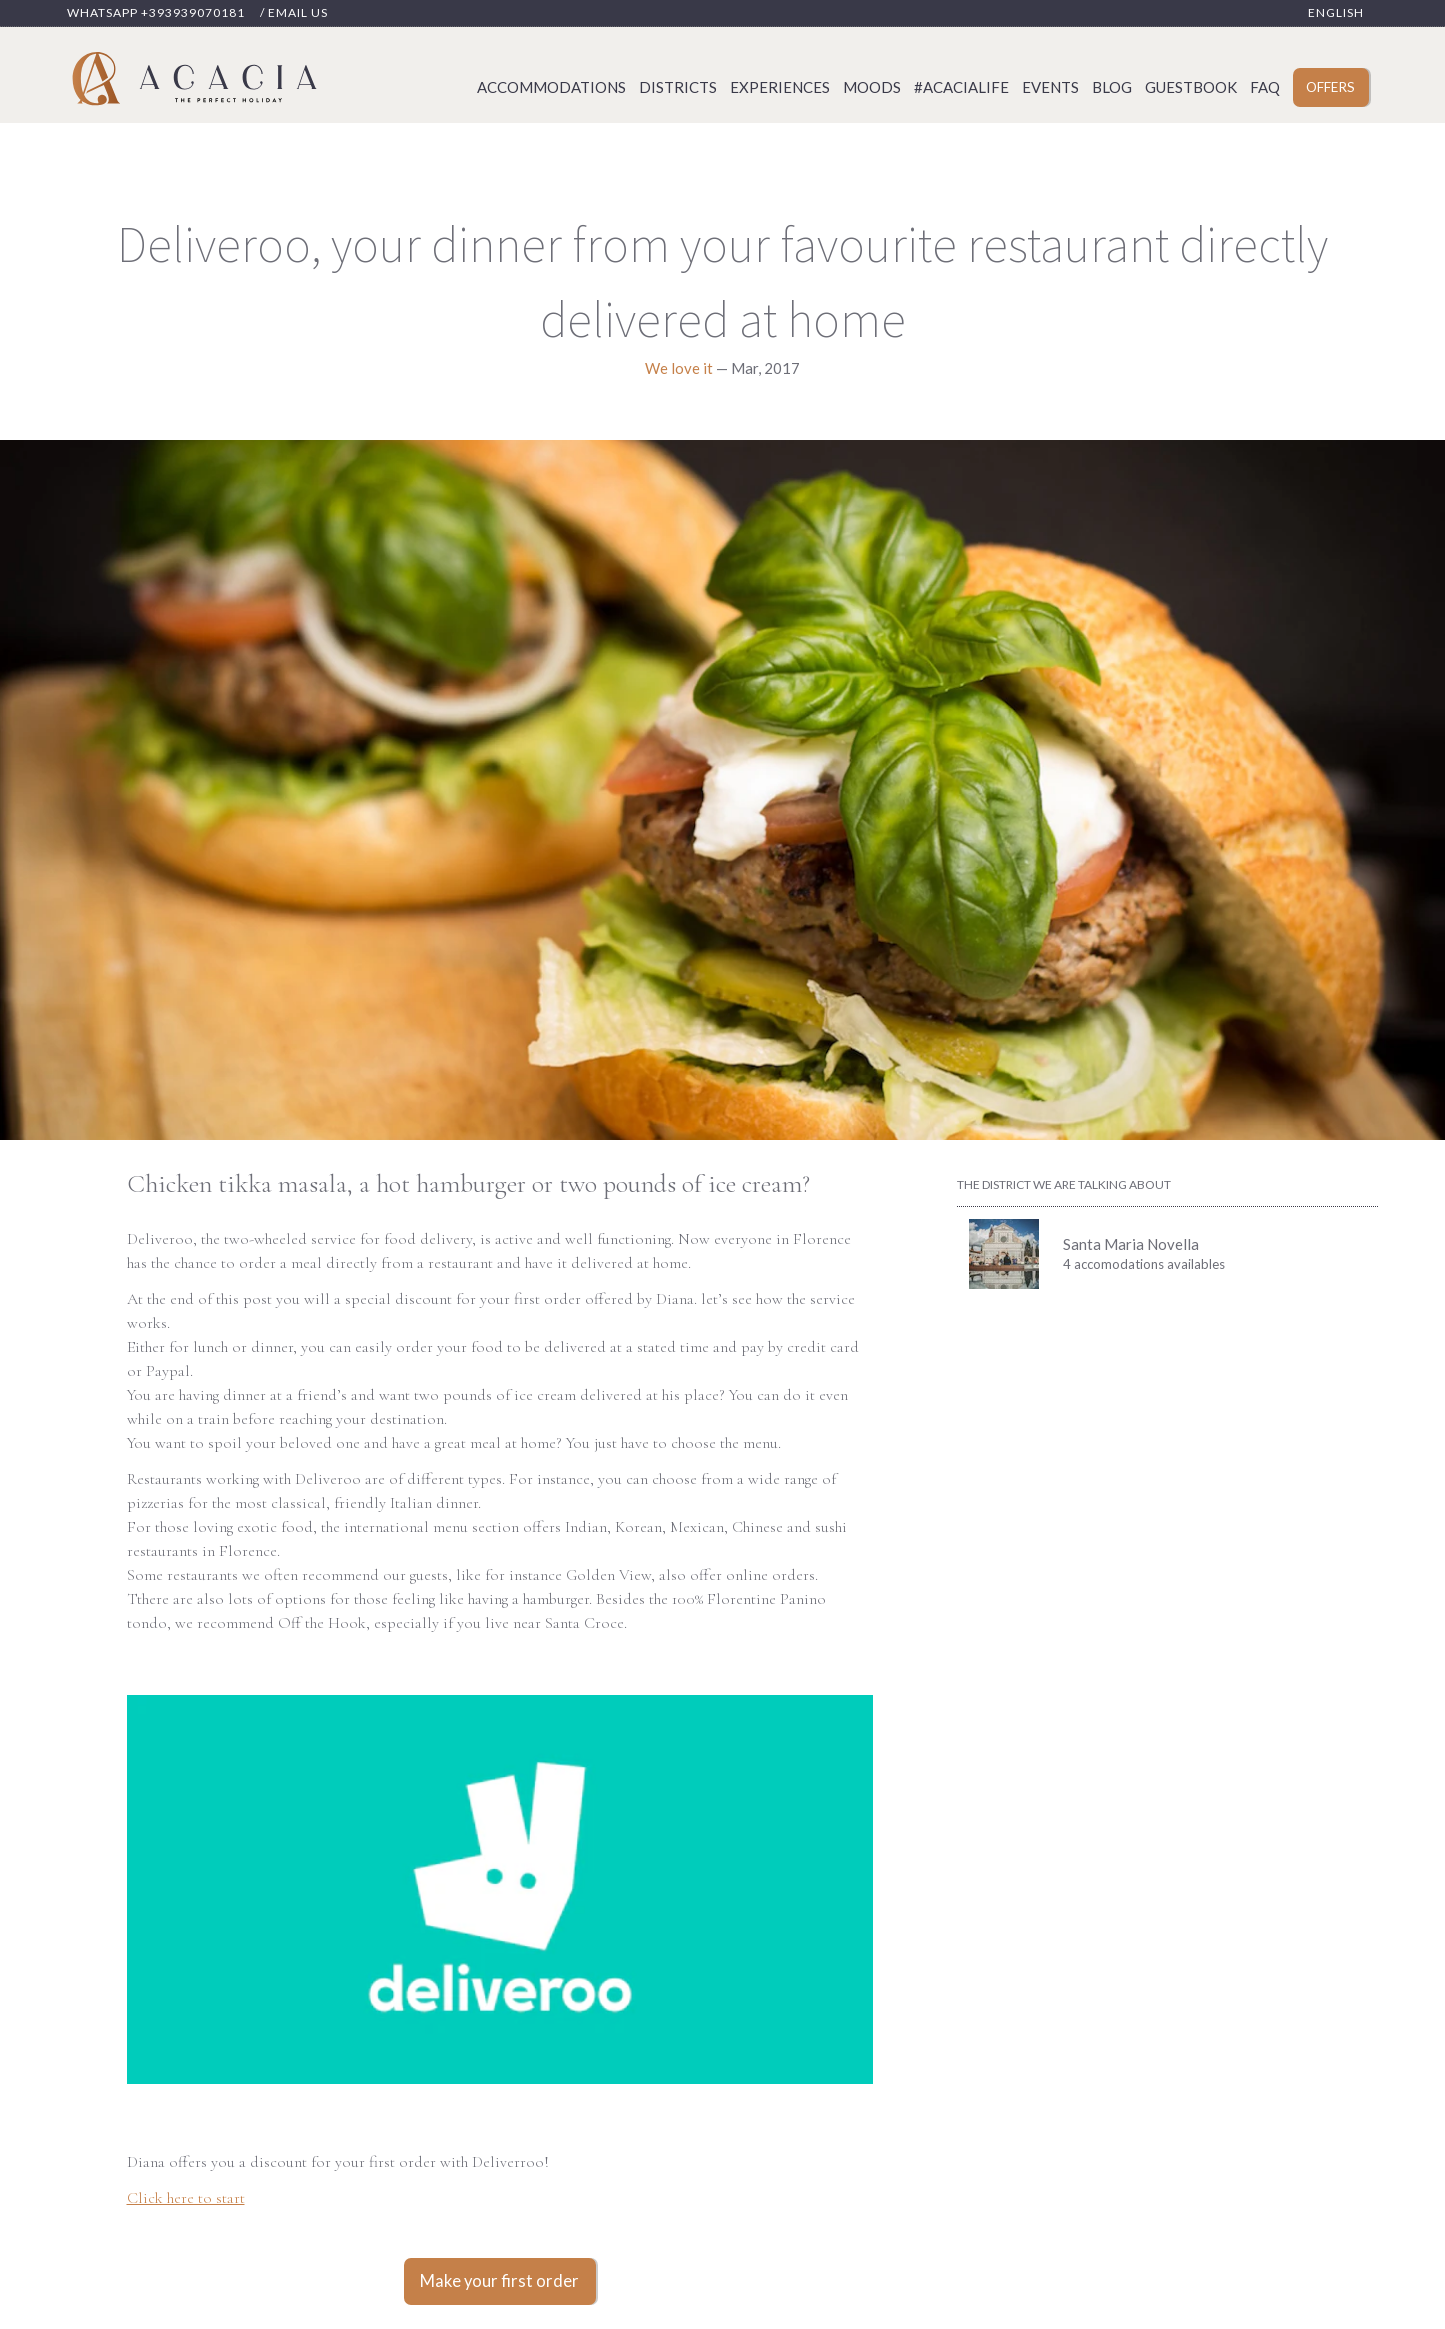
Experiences (780, 87)
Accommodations (551, 87)
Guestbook (1191, 87)
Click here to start (186, 2198)
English (1336, 12)
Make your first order (499, 2281)
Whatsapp (156, 12)
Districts (678, 87)
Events (1050, 87)
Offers (1330, 87)
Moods (872, 87)
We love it (679, 368)
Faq (1265, 87)
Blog (1112, 87)
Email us (298, 12)
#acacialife (961, 87)
